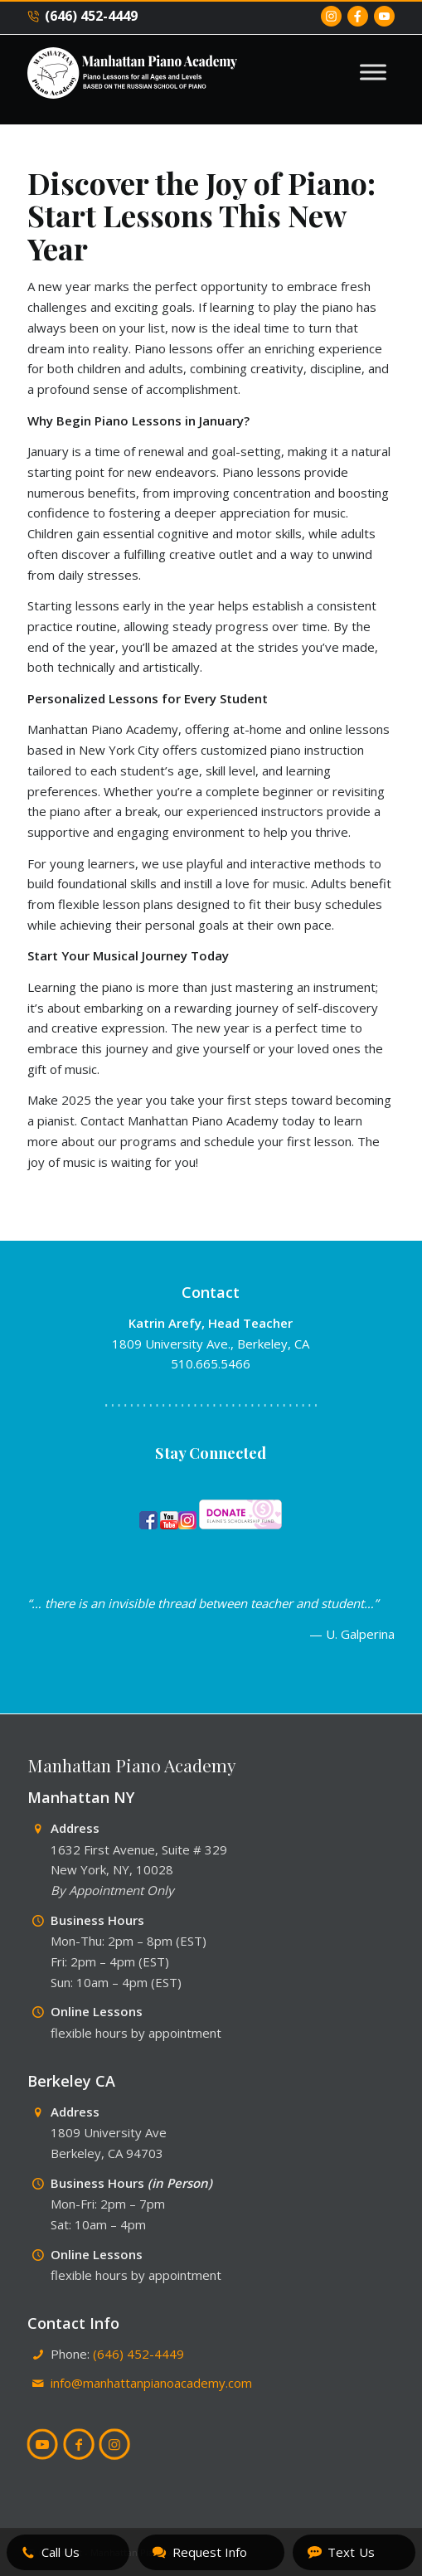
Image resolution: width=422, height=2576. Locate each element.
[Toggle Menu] (373, 72)
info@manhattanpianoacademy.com (151, 2382)
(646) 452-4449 (82, 16)
